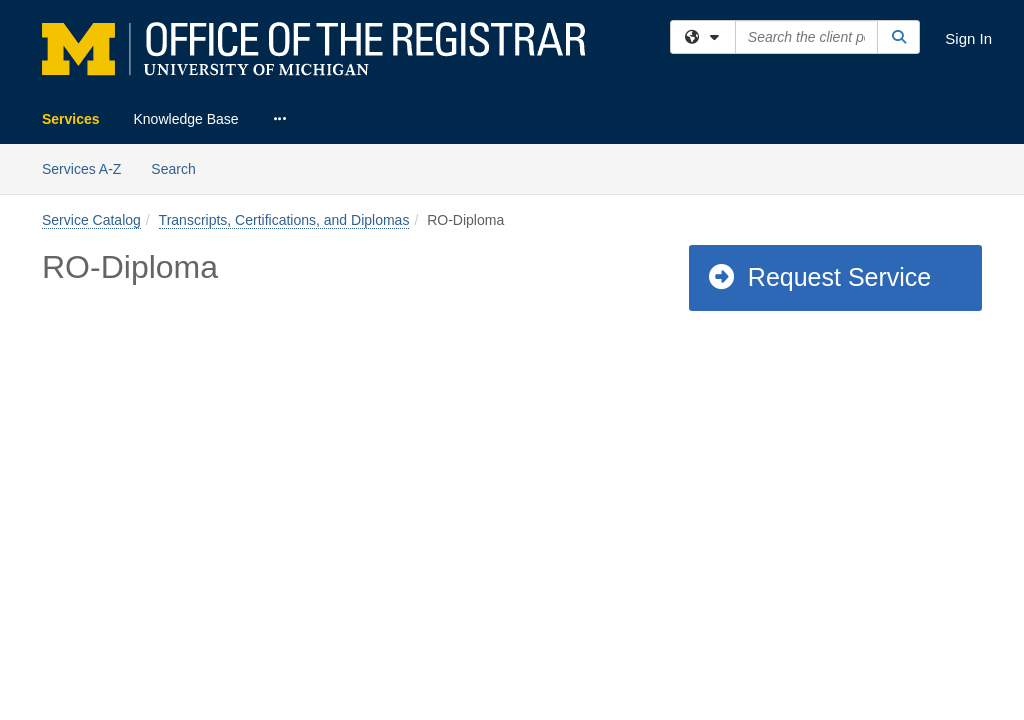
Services (71, 119)
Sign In (968, 38)
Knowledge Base (186, 119)
